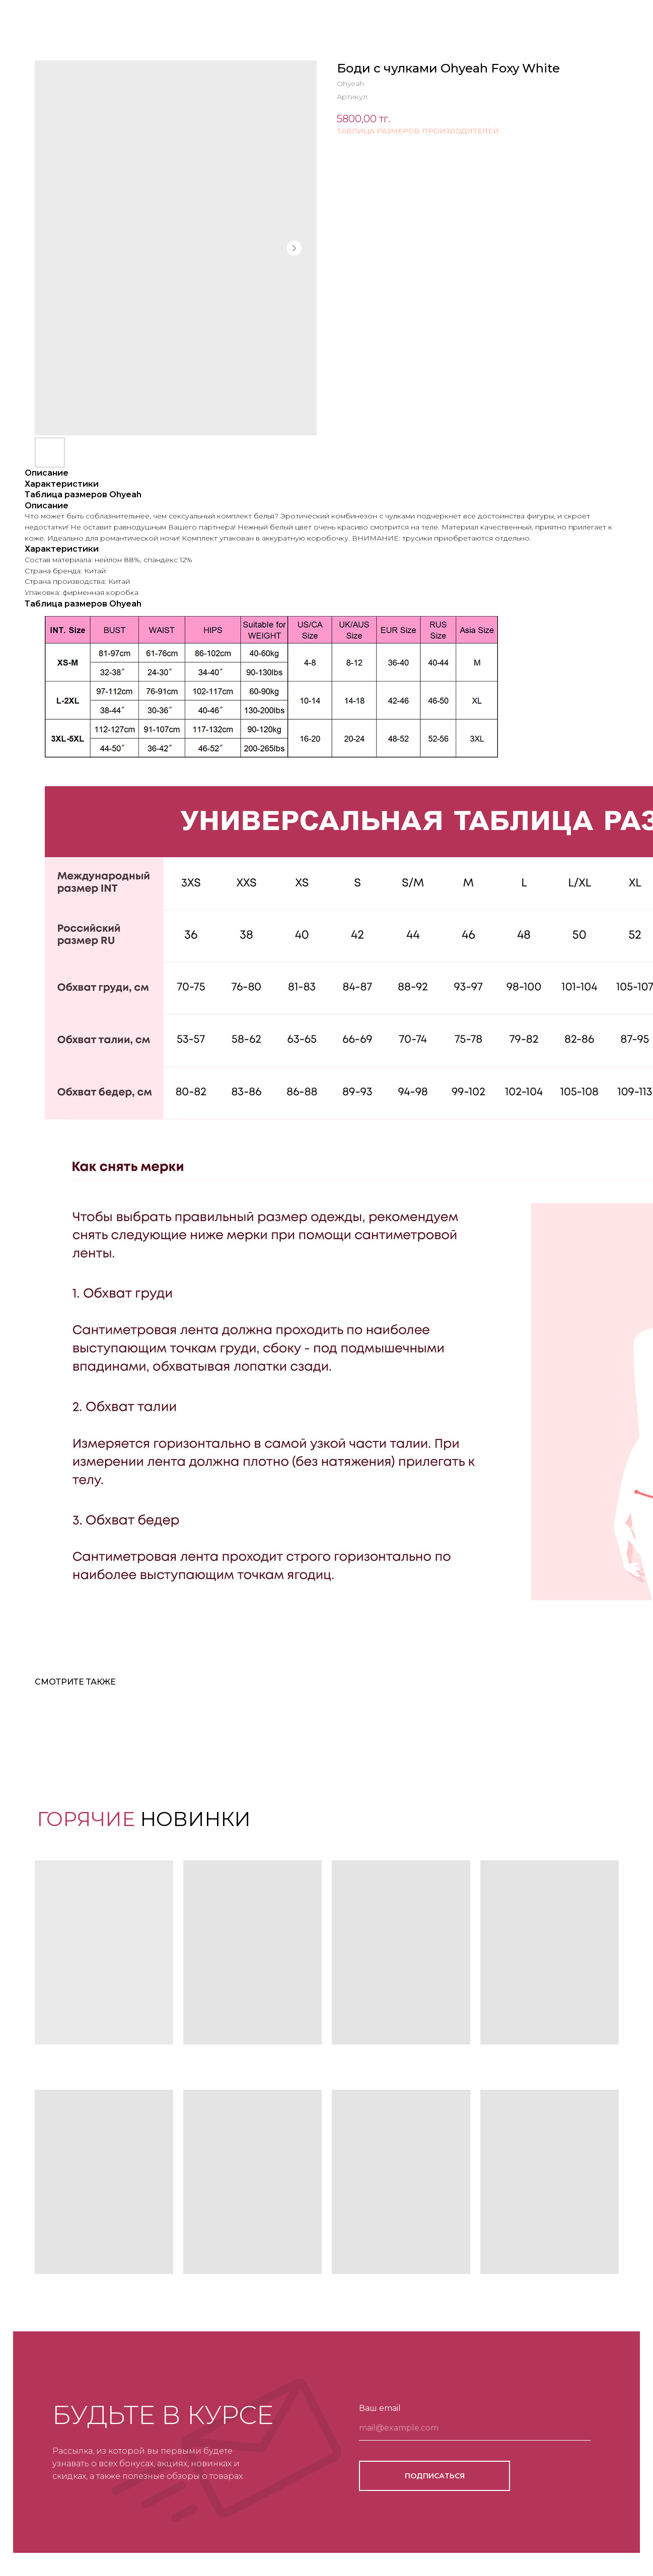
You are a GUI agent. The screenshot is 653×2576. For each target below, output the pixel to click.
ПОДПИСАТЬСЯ (435, 2475)
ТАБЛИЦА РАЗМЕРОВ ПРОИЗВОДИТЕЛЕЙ (418, 130)
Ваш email (380, 2408)
